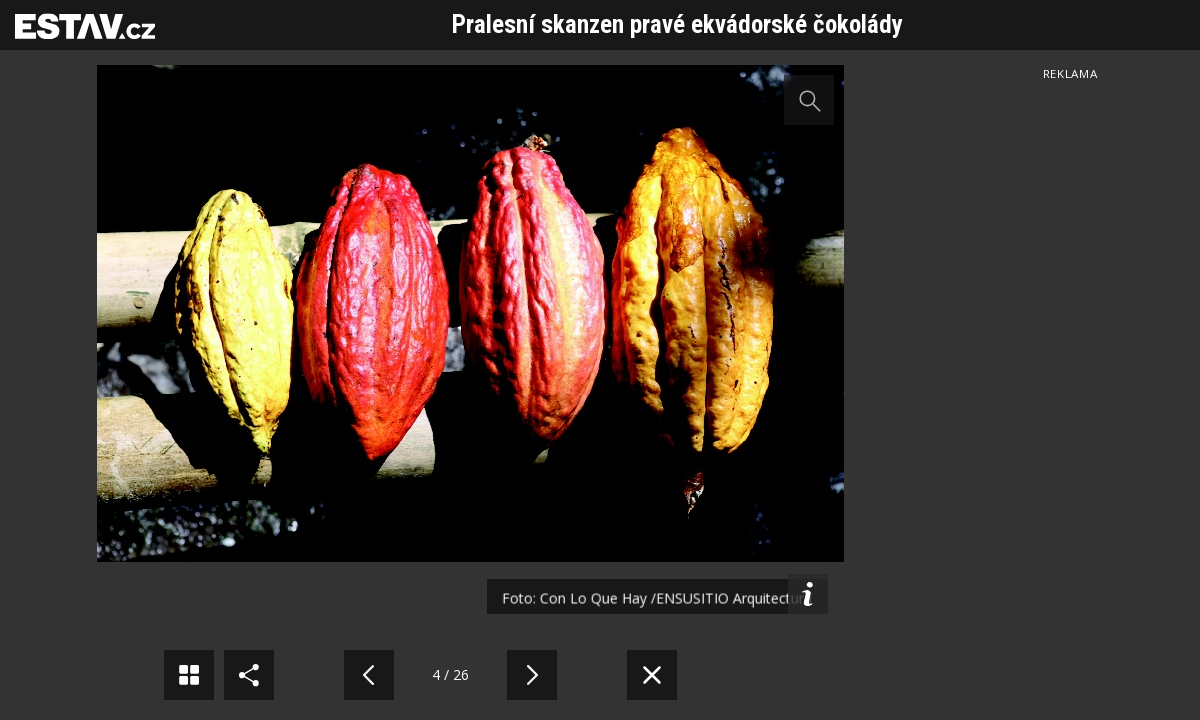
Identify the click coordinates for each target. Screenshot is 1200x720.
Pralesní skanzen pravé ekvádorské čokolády (677, 24)
